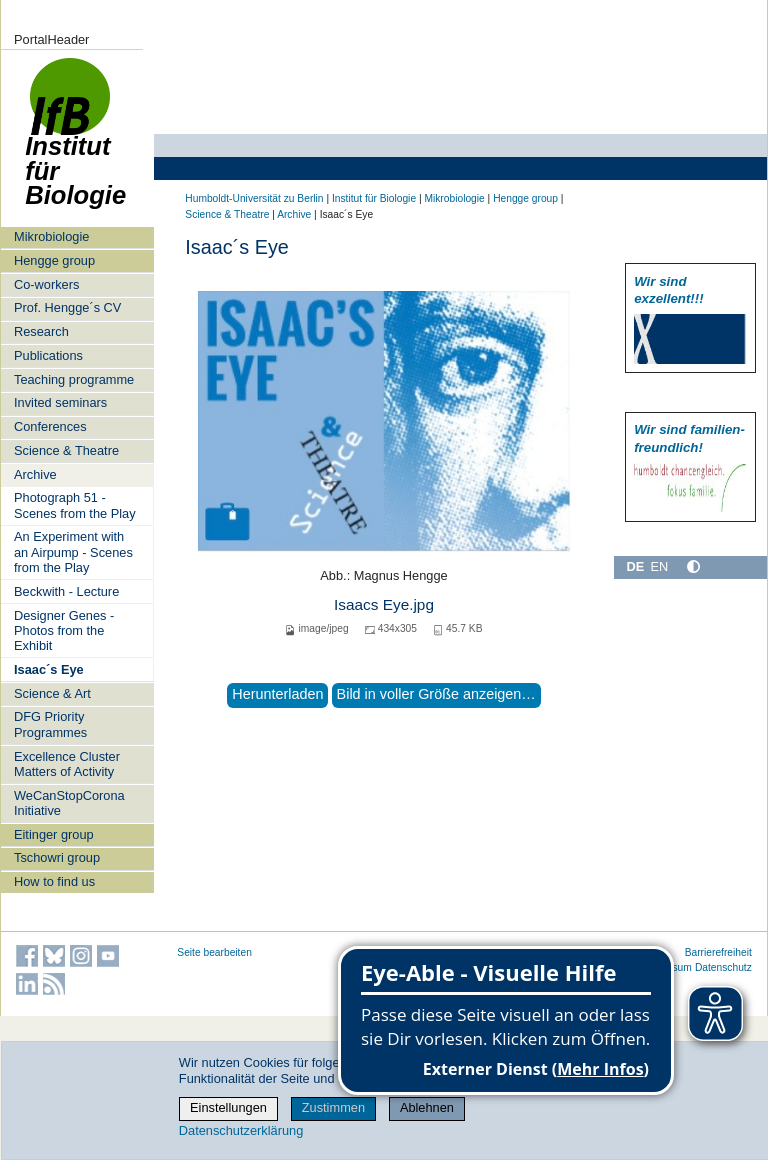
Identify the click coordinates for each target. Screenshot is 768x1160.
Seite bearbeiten (214, 952)
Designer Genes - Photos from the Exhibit (64, 631)
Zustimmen (333, 1107)
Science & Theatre (66, 450)
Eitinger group (54, 834)
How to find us (54, 881)
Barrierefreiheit (718, 952)
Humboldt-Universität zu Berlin (254, 198)
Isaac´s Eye (49, 669)
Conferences (50, 426)
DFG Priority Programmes (50, 724)
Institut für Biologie (75, 142)
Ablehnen (427, 1107)
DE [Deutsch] (635, 566)
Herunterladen (277, 694)
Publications (48, 355)
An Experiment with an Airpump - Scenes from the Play (73, 552)
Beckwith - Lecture (66, 591)
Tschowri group (57, 857)
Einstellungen (228, 1107)
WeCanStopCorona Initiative (69, 803)
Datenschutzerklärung (241, 1130)
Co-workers (46, 284)
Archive (35, 474)
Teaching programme (74, 379)
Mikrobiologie (51, 236)
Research (41, 331)
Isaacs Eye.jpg (384, 604)
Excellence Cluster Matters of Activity (67, 764)
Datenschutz (723, 967)
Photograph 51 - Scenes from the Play (75, 505)
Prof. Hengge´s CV (67, 307)
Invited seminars (60, 402)
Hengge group (54, 260)
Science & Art (52, 693)
